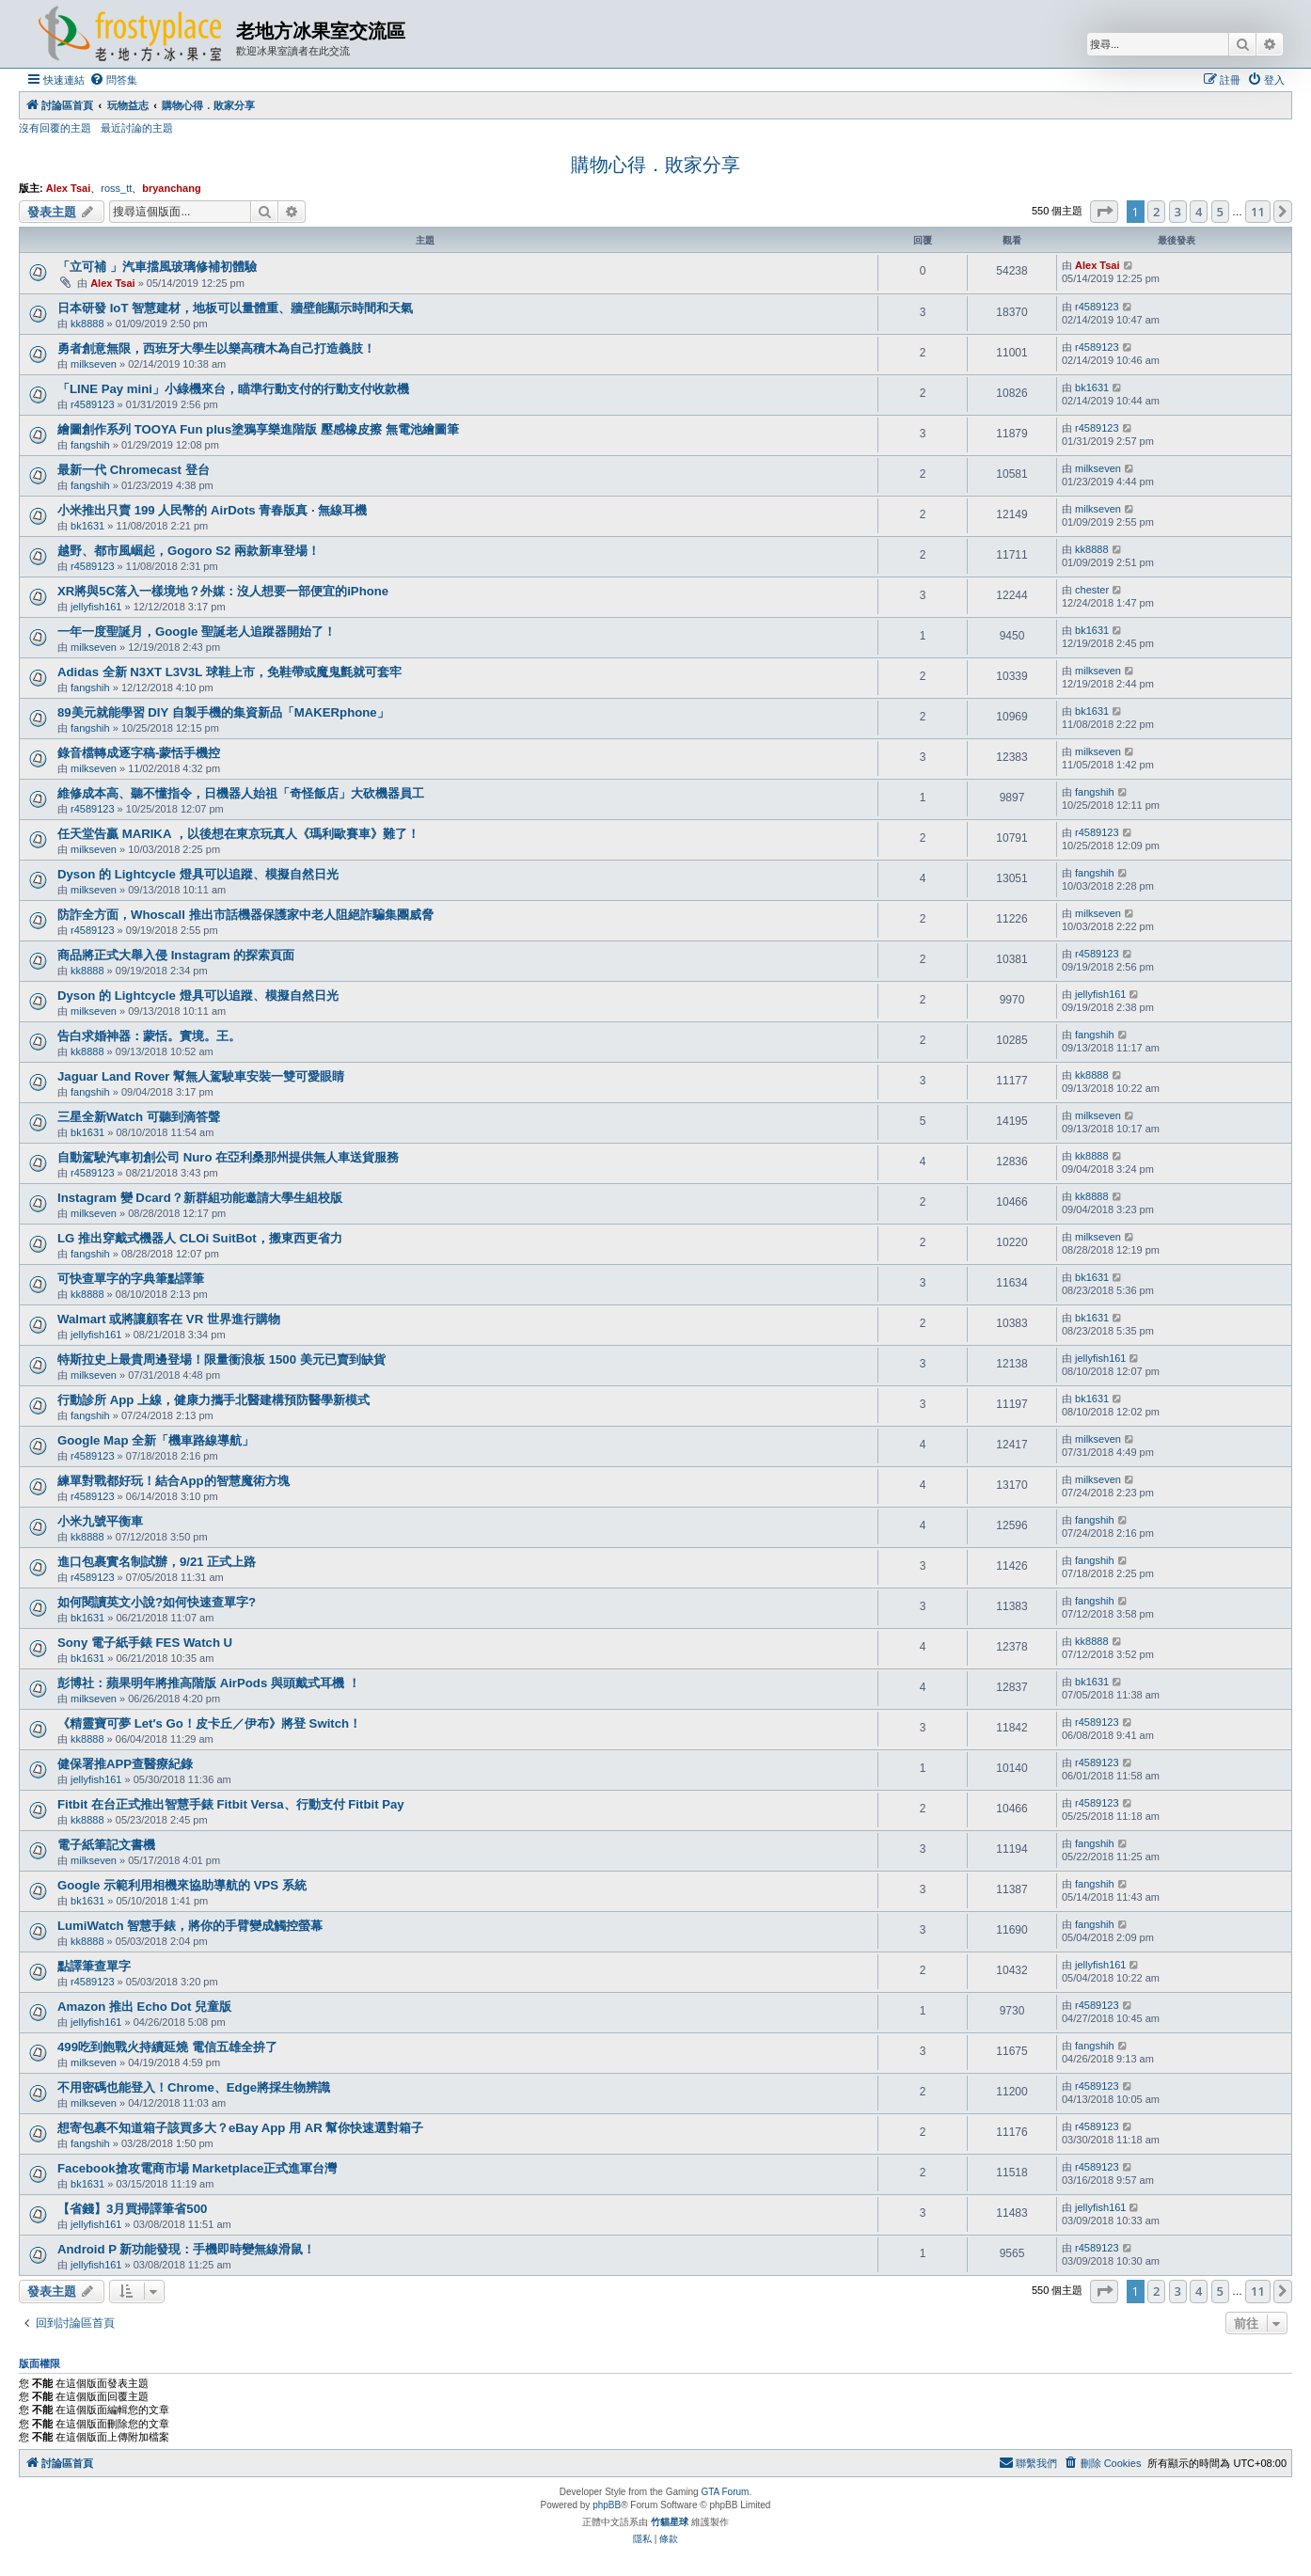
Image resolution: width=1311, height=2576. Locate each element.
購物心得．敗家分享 (655, 164)
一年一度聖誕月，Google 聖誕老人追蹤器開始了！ (196, 631)
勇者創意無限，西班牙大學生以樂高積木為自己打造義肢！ (216, 348)
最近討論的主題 (137, 128)
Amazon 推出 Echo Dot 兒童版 (144, 2006)
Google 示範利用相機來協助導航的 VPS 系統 (182, 1885)
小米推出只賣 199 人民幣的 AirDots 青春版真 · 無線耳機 (212, 510)
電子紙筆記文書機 (106, 1845)
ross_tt (116, 188)
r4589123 (1097, 306)
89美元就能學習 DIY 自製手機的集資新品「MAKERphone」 (223, 712)
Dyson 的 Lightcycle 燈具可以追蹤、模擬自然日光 (198, 874)
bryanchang (171, 188)
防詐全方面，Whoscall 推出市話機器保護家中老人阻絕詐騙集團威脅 (245, 915)
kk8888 (87, 323)
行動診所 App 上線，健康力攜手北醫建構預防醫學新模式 (213, 1400)
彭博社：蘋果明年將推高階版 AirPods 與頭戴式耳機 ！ (208, 1683)
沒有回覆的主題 (55, 128)
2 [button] (1156, 211)
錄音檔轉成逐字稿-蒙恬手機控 (138, 753)
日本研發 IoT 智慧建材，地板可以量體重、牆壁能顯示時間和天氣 (235, 308)
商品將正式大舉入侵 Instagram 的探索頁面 (175, 955)
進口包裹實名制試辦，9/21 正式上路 (156, 1562)
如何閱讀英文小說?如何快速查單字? (156, 1602)
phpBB (606, 2505)
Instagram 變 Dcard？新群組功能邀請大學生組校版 (199, 1198)
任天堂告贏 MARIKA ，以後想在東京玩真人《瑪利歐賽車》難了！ (238, 834)
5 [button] (1220, 211)
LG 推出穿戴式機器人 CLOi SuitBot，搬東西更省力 (199, 1238)
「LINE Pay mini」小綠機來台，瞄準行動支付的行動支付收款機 (233, 389)
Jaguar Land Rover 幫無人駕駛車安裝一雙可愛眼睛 (200, 1076)
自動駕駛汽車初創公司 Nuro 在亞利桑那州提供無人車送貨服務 (228, 1157)
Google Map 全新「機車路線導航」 (155, 1440)
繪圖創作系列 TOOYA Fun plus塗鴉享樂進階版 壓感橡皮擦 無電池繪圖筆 (258, 429)
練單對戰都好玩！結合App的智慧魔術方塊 (173, 1481)
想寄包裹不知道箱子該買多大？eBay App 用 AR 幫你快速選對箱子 (240, 2128)
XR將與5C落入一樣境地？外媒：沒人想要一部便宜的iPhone (222, 591)
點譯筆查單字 (94, 1966)
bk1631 (1092, 387)
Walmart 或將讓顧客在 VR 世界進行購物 (168, 1319)
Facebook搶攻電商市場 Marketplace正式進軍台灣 (197, 2168)
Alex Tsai (68, 188)
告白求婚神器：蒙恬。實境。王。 (149, 1036)
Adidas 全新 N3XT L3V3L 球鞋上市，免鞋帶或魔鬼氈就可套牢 (229, 672)
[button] (1104, 211)
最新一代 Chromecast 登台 (133, 470)
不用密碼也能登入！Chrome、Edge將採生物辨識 (193, 2087)
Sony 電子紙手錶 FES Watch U (144, 1643)
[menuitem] (113, 80)
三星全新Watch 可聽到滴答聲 (138, 1117)
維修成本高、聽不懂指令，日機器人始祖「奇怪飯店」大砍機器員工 (240, 793)
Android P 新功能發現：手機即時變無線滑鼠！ (186, 2249)
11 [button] (1258, 211)
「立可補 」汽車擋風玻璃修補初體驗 (157, 267)
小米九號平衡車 (100, 1521)
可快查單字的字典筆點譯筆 (130, 1279)
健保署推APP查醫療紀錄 (125, 1764)
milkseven (94, 364)
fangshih (90, 444)
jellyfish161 (96, 606)
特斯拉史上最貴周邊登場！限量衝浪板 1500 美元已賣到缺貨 (221, 1359)
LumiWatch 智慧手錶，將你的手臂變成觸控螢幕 (190, 1926)
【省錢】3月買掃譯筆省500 (132, 2209)
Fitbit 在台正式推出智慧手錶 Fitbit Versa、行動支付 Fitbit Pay (230, 1804)
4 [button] (1198, 211)
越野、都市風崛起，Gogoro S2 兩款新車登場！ (188, 551)
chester (1092, 589)
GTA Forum (725, 2492)
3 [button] (1178, 211)
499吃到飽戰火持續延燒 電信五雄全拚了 (167, 2047)
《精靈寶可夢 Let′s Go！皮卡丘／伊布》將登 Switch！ (209, 1723)
